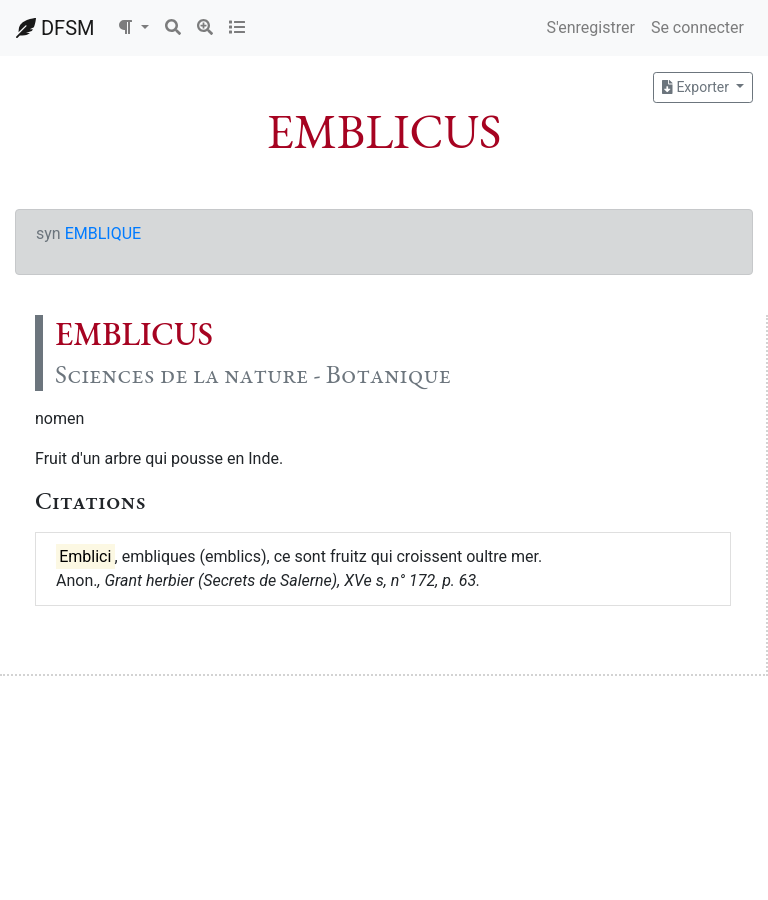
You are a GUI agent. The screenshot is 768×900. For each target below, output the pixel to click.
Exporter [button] (697, 87)
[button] (133, 28)
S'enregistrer (590, 27)
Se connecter (697, 27)
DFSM (55, 28)
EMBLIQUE (103, 233)
